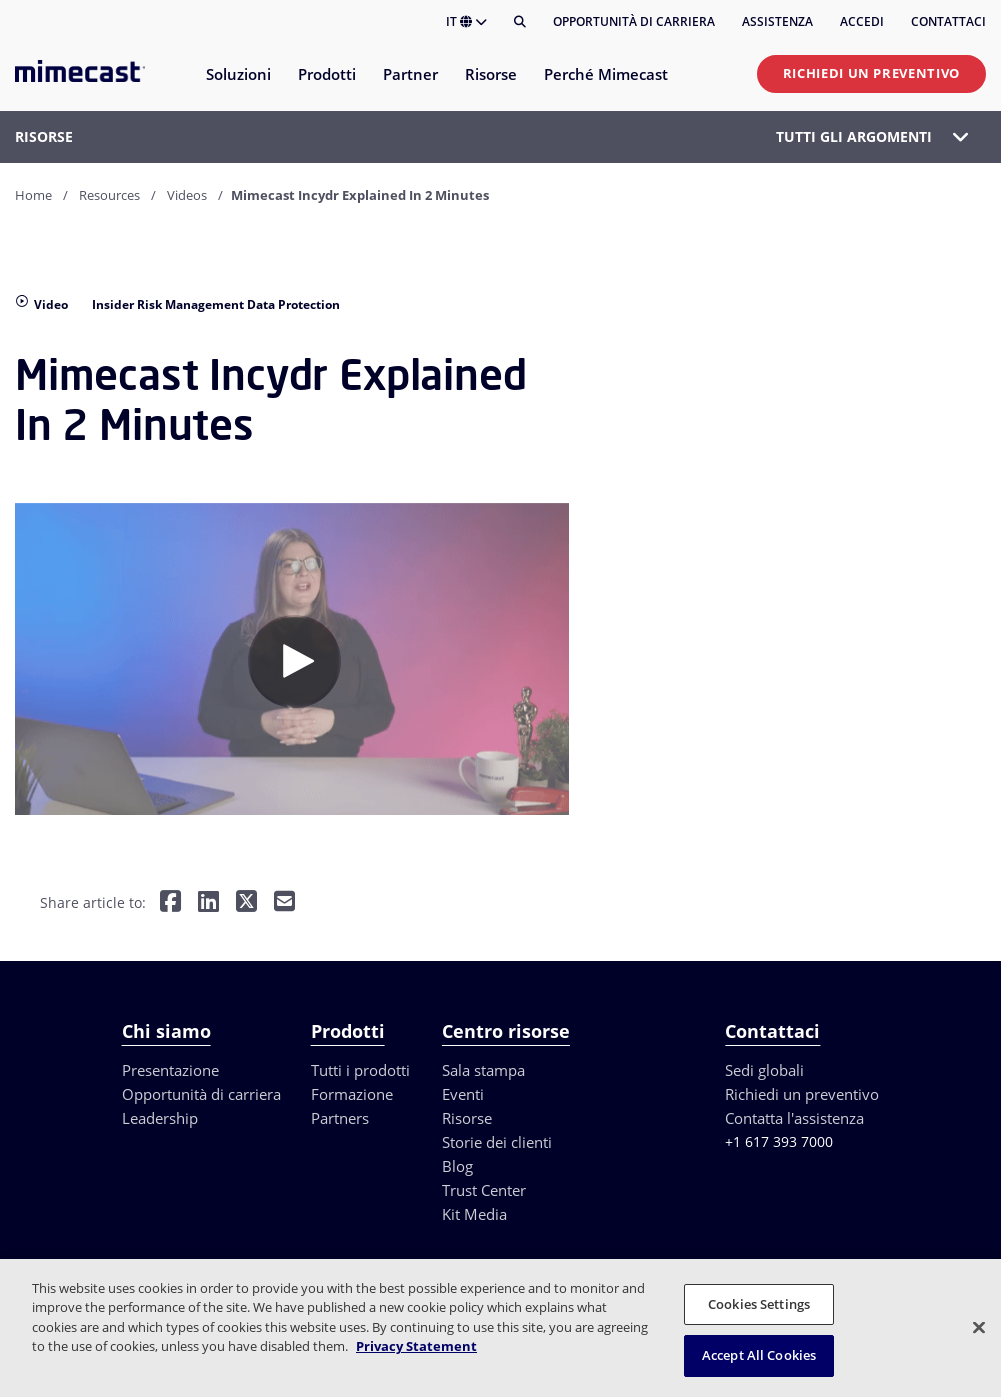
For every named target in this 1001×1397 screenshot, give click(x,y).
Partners (340, 1118)
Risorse (467, 1118)
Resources (109, 195)
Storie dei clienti (497, 1142)
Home (33, 195)
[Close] (979, 1327)
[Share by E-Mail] (284, 902)
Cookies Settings (759, 1304)
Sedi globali (764, 1070)
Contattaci (948, 21)
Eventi (463, 1094)
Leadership (160, 1118)
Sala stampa (483, 1070)
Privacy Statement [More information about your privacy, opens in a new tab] (416, 1346)
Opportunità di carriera (634, 21)
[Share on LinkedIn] (208, 902)
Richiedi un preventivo (871, 73)
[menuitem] (237, 86)
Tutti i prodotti (360, 1070)
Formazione (352, 1094)
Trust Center (484, 1190)
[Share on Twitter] (246, 902)
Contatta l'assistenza (794, 1118)
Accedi (862, 21)
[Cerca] (520, 22)
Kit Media (474, 1214)
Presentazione (170, 1070)
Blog (457, 1166)
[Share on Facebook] (170, 902)
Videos (187, 195)
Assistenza (777, 21)
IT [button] (466, 21)
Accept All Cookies (759, 1355)
